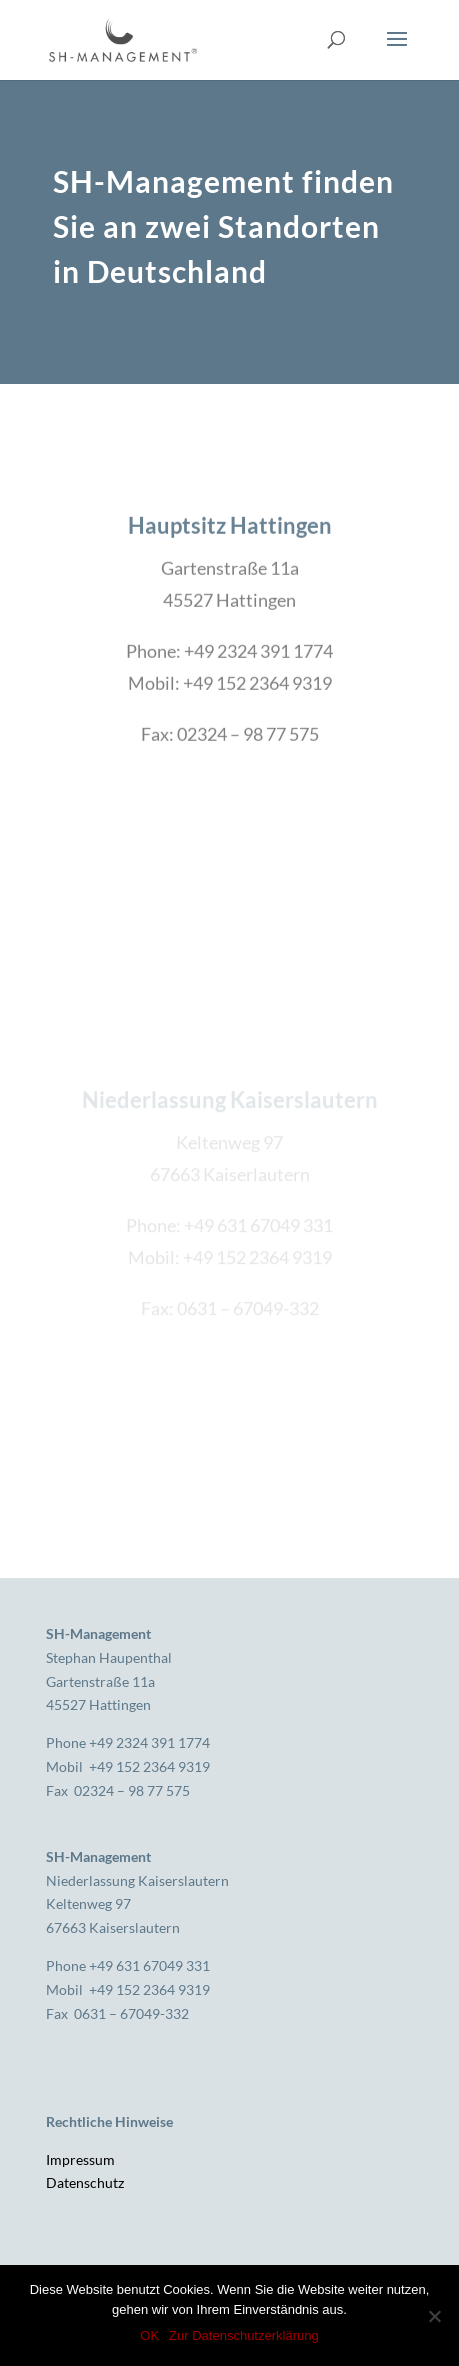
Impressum (80, 2159)
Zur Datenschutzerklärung (244, 2335)
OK (149, 2335)
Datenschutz (85, 2182)
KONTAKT (230, 820)
